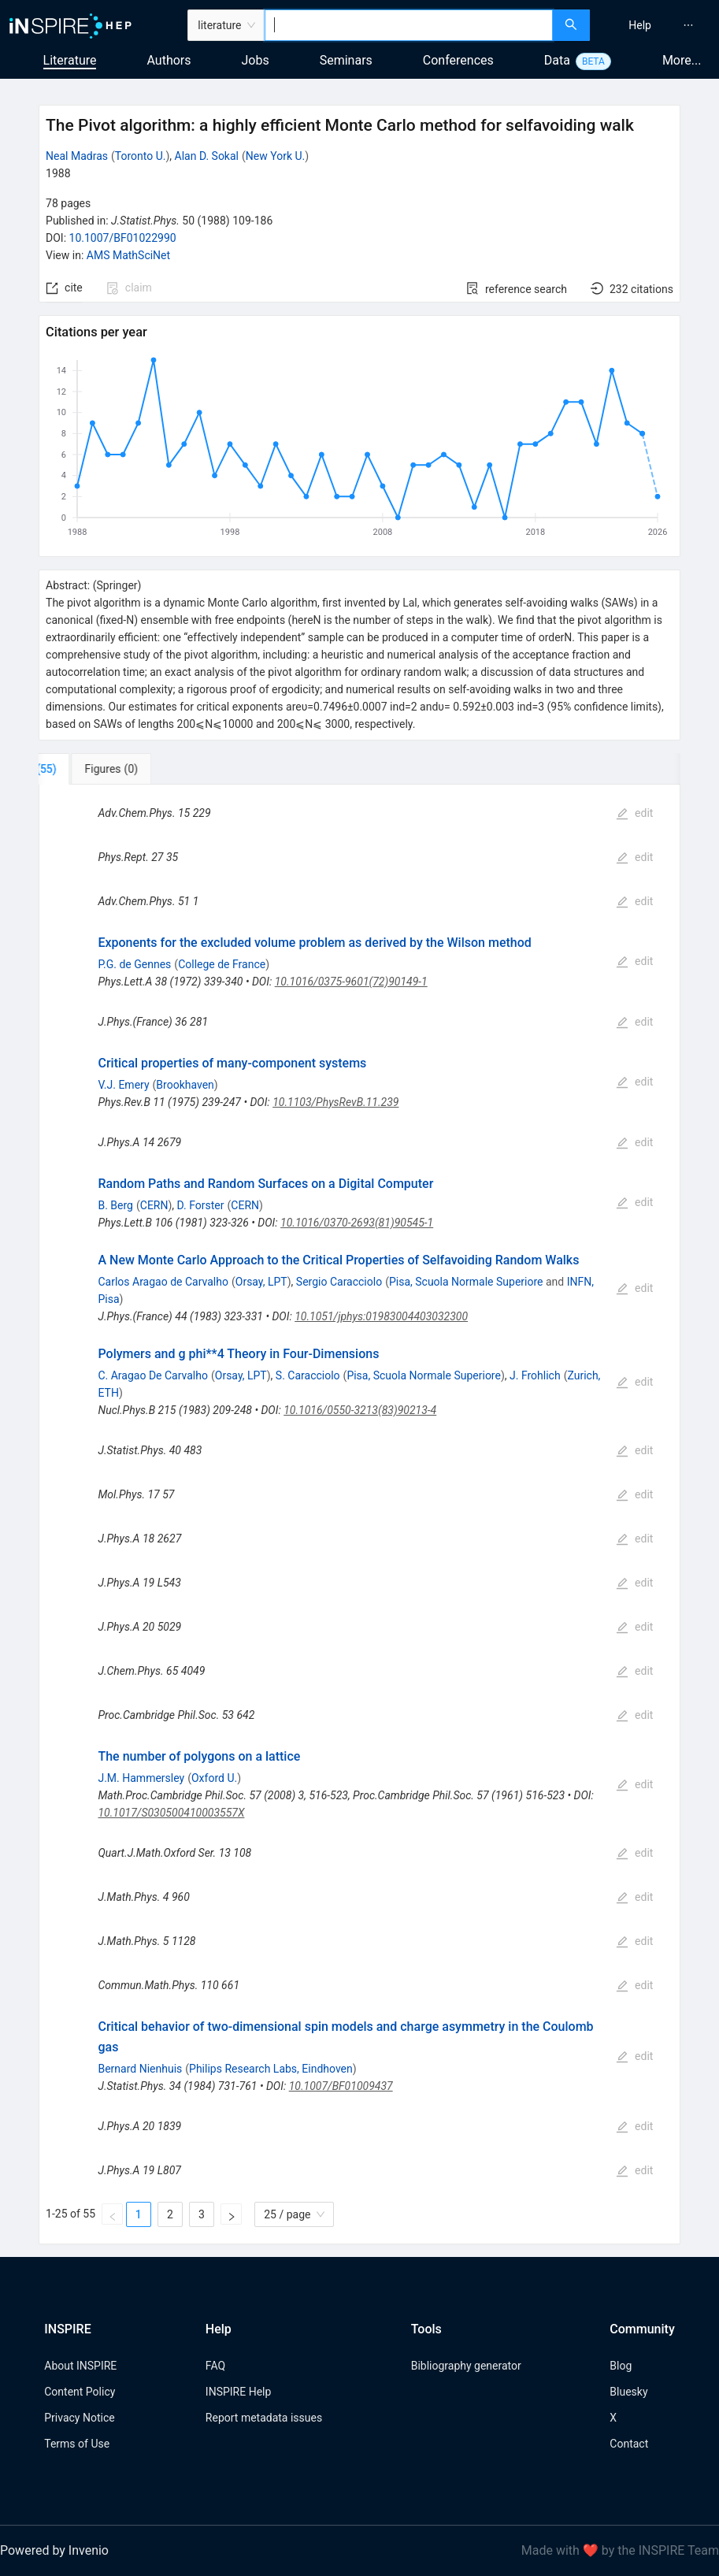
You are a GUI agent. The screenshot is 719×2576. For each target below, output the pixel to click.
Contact (629, 2443)
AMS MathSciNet (128, 255)
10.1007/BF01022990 (122, 238)
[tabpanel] (359, 1514)
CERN (154, 1205)
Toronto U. (140, 156)
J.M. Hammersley (141, 1778)
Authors (168, 60)
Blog (621, 2365)
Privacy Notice (79, 2417)
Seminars (346, 60)
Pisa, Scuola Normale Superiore (466, 1281)
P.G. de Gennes (134, 964)
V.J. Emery (123, 1084)
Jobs (255, 60)
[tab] (91, 769)
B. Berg (115, 1205)
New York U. (275, 156)
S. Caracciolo (308, 1375)
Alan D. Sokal (207, 156)
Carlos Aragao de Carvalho (163, 1281)
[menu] (656, 25)
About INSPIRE (80, 2365)
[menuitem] (639, 25)
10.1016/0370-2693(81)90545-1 (356, 1222)
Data (557, 60)
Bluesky (628, 2391)
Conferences (458, 60)
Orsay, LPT (261, 1281)
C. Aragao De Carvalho (153, 1375)
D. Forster (200, 1205)
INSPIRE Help (238, 2391)
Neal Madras (77, 156)
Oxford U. (214, 1778)
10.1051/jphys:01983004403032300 (381, 1316)
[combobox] (409, 25)
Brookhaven (184, 1084)
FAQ (215, 2365)
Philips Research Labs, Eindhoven (271, 2068)
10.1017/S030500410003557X (171, 1812)
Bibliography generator (466, 2365)
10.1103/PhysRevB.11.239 (335, 1102)
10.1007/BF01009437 (341, 2086)
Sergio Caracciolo (339, 1281)
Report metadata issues (264, 2417)
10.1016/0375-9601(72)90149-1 (351, 981)
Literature (70, 60)
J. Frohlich (535, 1375)
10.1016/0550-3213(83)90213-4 (360, 1410)
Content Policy (79, 2391)
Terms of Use (76, 2443)
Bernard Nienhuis (140, 2068)
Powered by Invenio (54, 2550)
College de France (221, 964)
